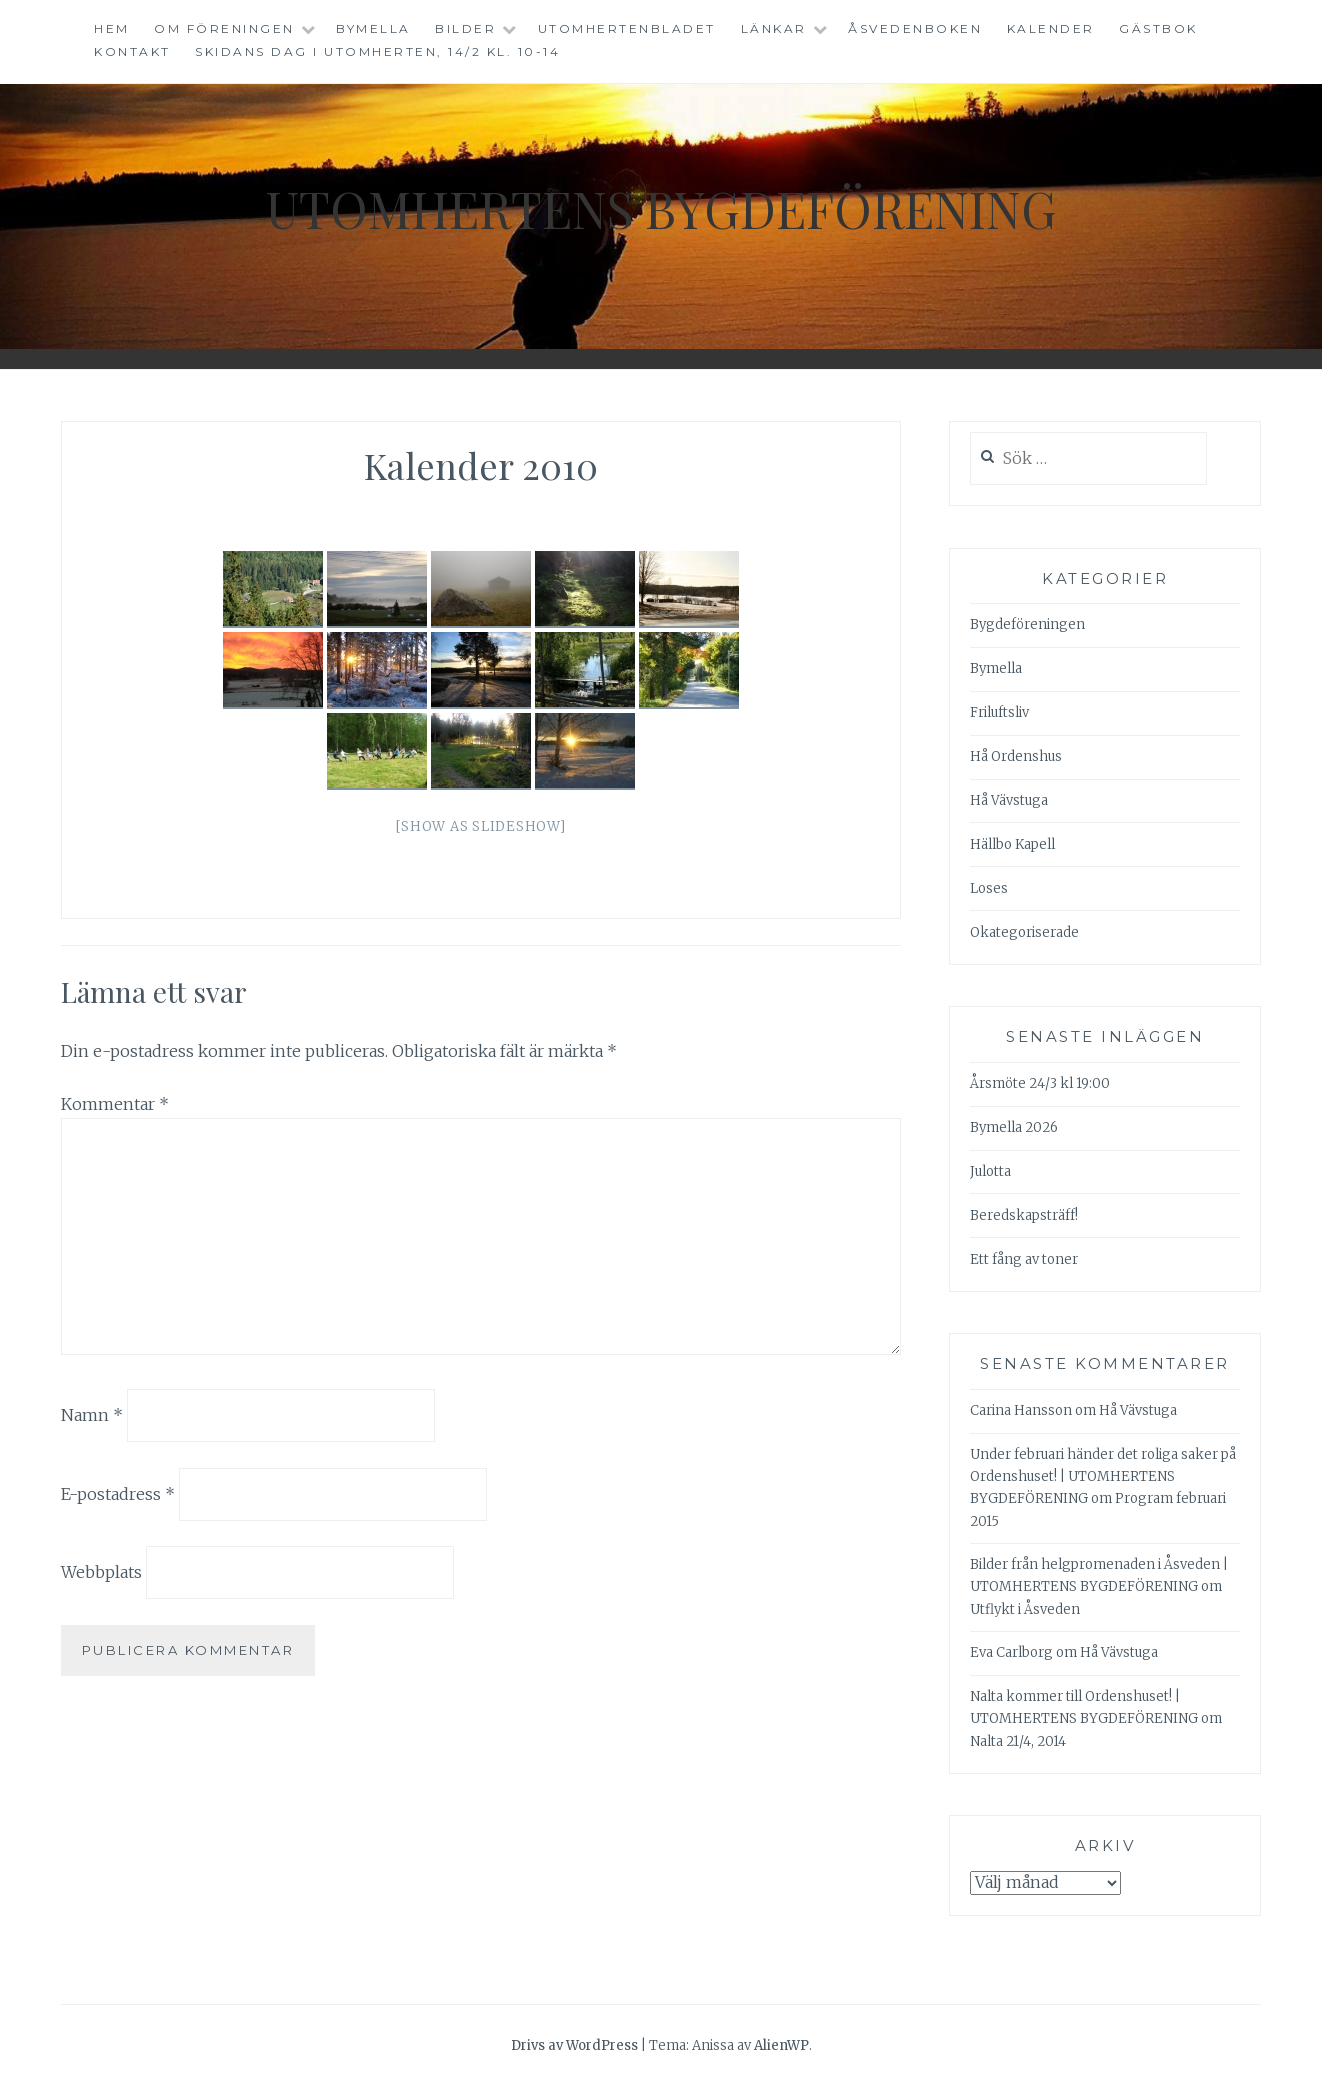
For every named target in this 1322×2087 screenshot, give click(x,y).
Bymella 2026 (1014, 1127)
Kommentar (115, 1104)
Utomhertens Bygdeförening (661, 208)
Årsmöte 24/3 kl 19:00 (1040, 1083)
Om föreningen (224, 28)
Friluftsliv (999, 712)
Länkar (774, 28)
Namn (92, 1415)
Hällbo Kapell (1012, 844)
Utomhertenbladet (627, 28)
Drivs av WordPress (574, 2045)
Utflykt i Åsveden (1025, 1609)
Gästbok (1158, 28)
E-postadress (118, 1493)
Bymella (373, 28)
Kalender (1051, 28)
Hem (112, 28)
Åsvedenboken (915, 28)
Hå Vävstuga (1009, 800)
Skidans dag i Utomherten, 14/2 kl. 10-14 (377, 51)
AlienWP (781, 2045)
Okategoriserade (1024, 932)
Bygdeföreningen (1027, 624)
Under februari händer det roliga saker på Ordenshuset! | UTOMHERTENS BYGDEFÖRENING (1103, 1476)
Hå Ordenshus (1016, 756)
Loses (989, 888)
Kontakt (132, 51)
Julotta (990, 1171)
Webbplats (101, 1572)
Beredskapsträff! (1024, 1215)
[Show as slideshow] (480, 826)
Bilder (465, 28)
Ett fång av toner (1024, 1259)
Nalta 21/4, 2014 (1018, 1741)
